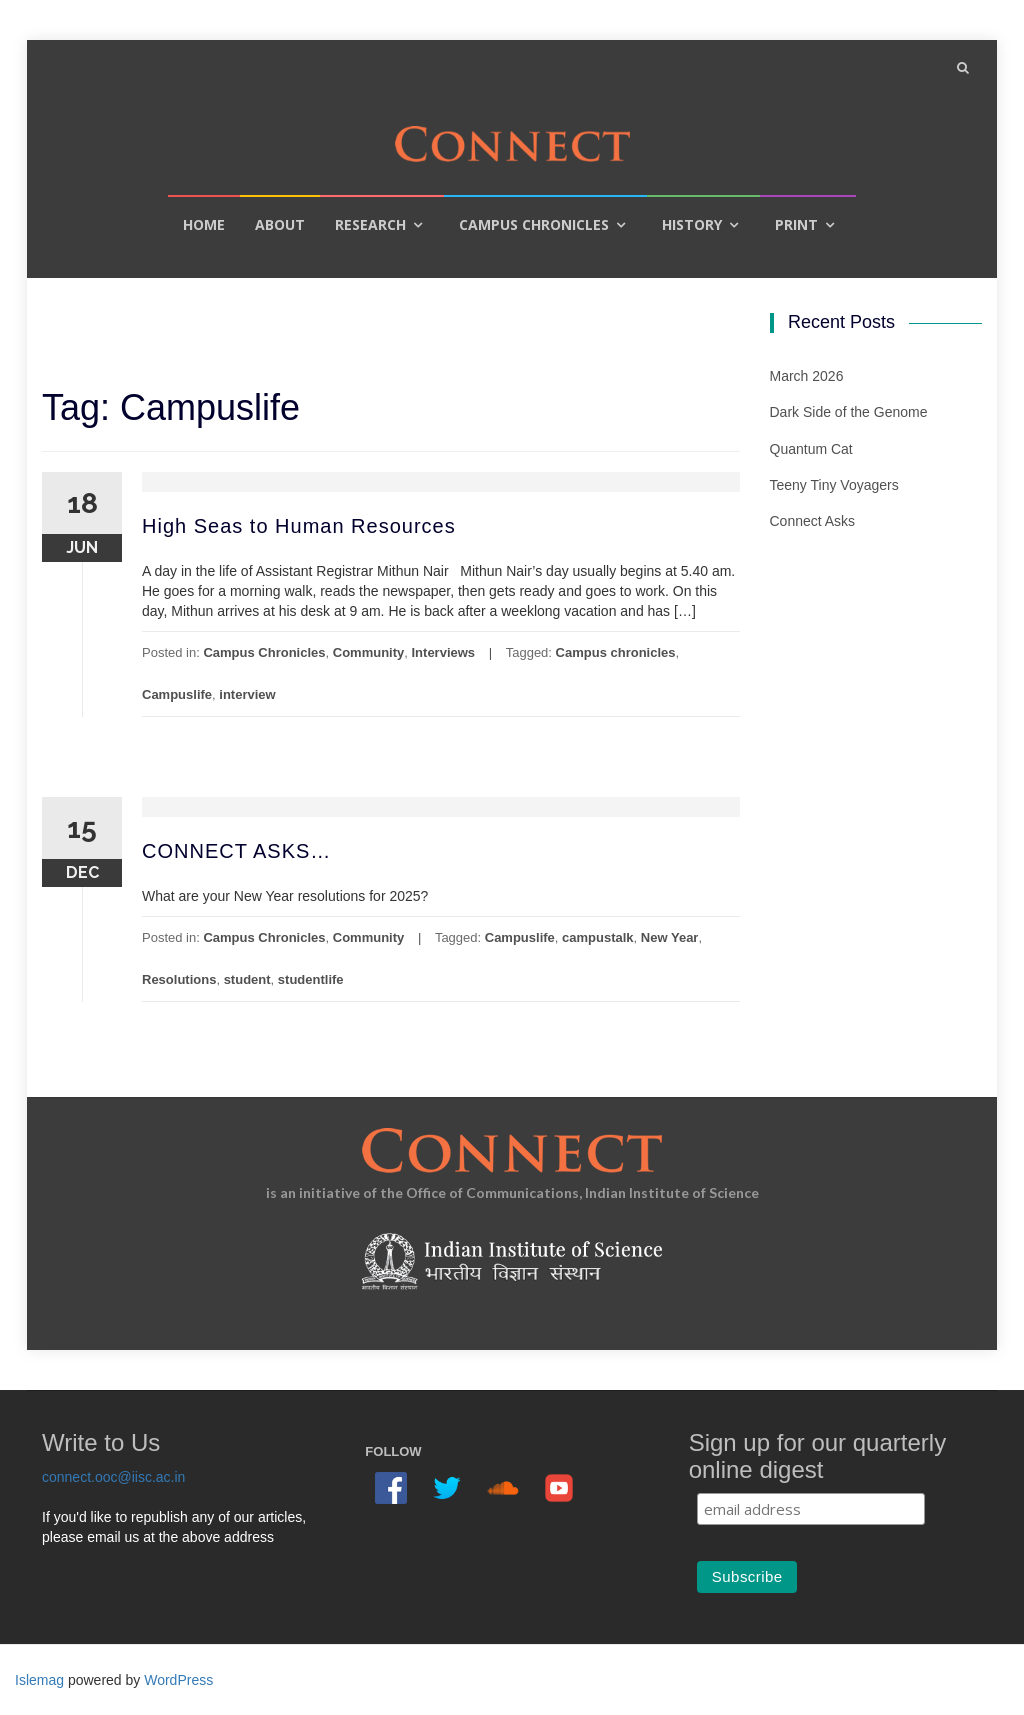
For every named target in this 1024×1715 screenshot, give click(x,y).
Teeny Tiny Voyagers (834, 485)
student (247, 979)
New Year (670, 937)
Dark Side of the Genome (849, 412)
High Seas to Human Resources (299, 526)
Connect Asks (813, 521)
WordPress (178, 1680)
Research (370, 224)
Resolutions (179, 979)
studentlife (311, 979)
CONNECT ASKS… (236, 851)
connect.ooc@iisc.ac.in (113, 1477)
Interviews (444, 652)
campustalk (598, 937)
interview (247, 694)
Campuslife (177, 694)
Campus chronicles (616, 652)
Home (204, 224)
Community (369, 652)
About (280, 224)
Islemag (39, 1680)
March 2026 (807, 376)
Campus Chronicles (534, 224)
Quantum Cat (811, 449)
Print (796, 224)
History (692, 224)
